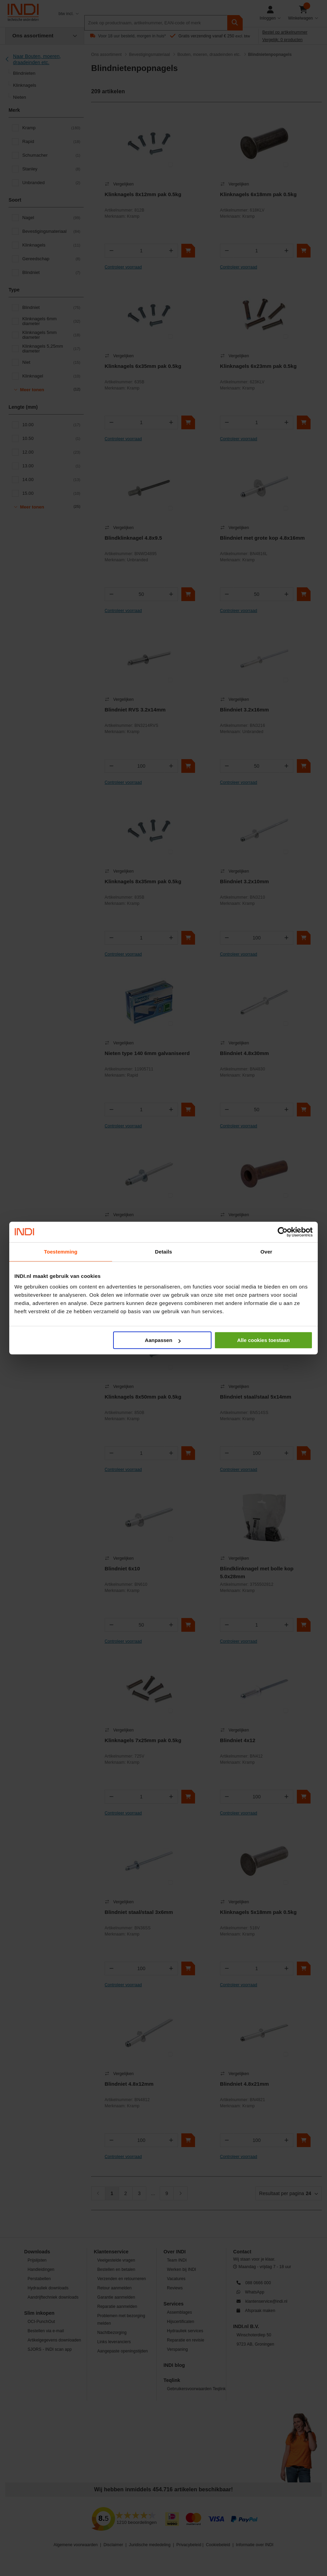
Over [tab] (266, 1252)
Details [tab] (163, 1252)
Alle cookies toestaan (263, 1340)
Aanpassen (163, 1340)
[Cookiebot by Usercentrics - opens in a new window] (283, 1232)
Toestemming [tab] (60, 1252)
